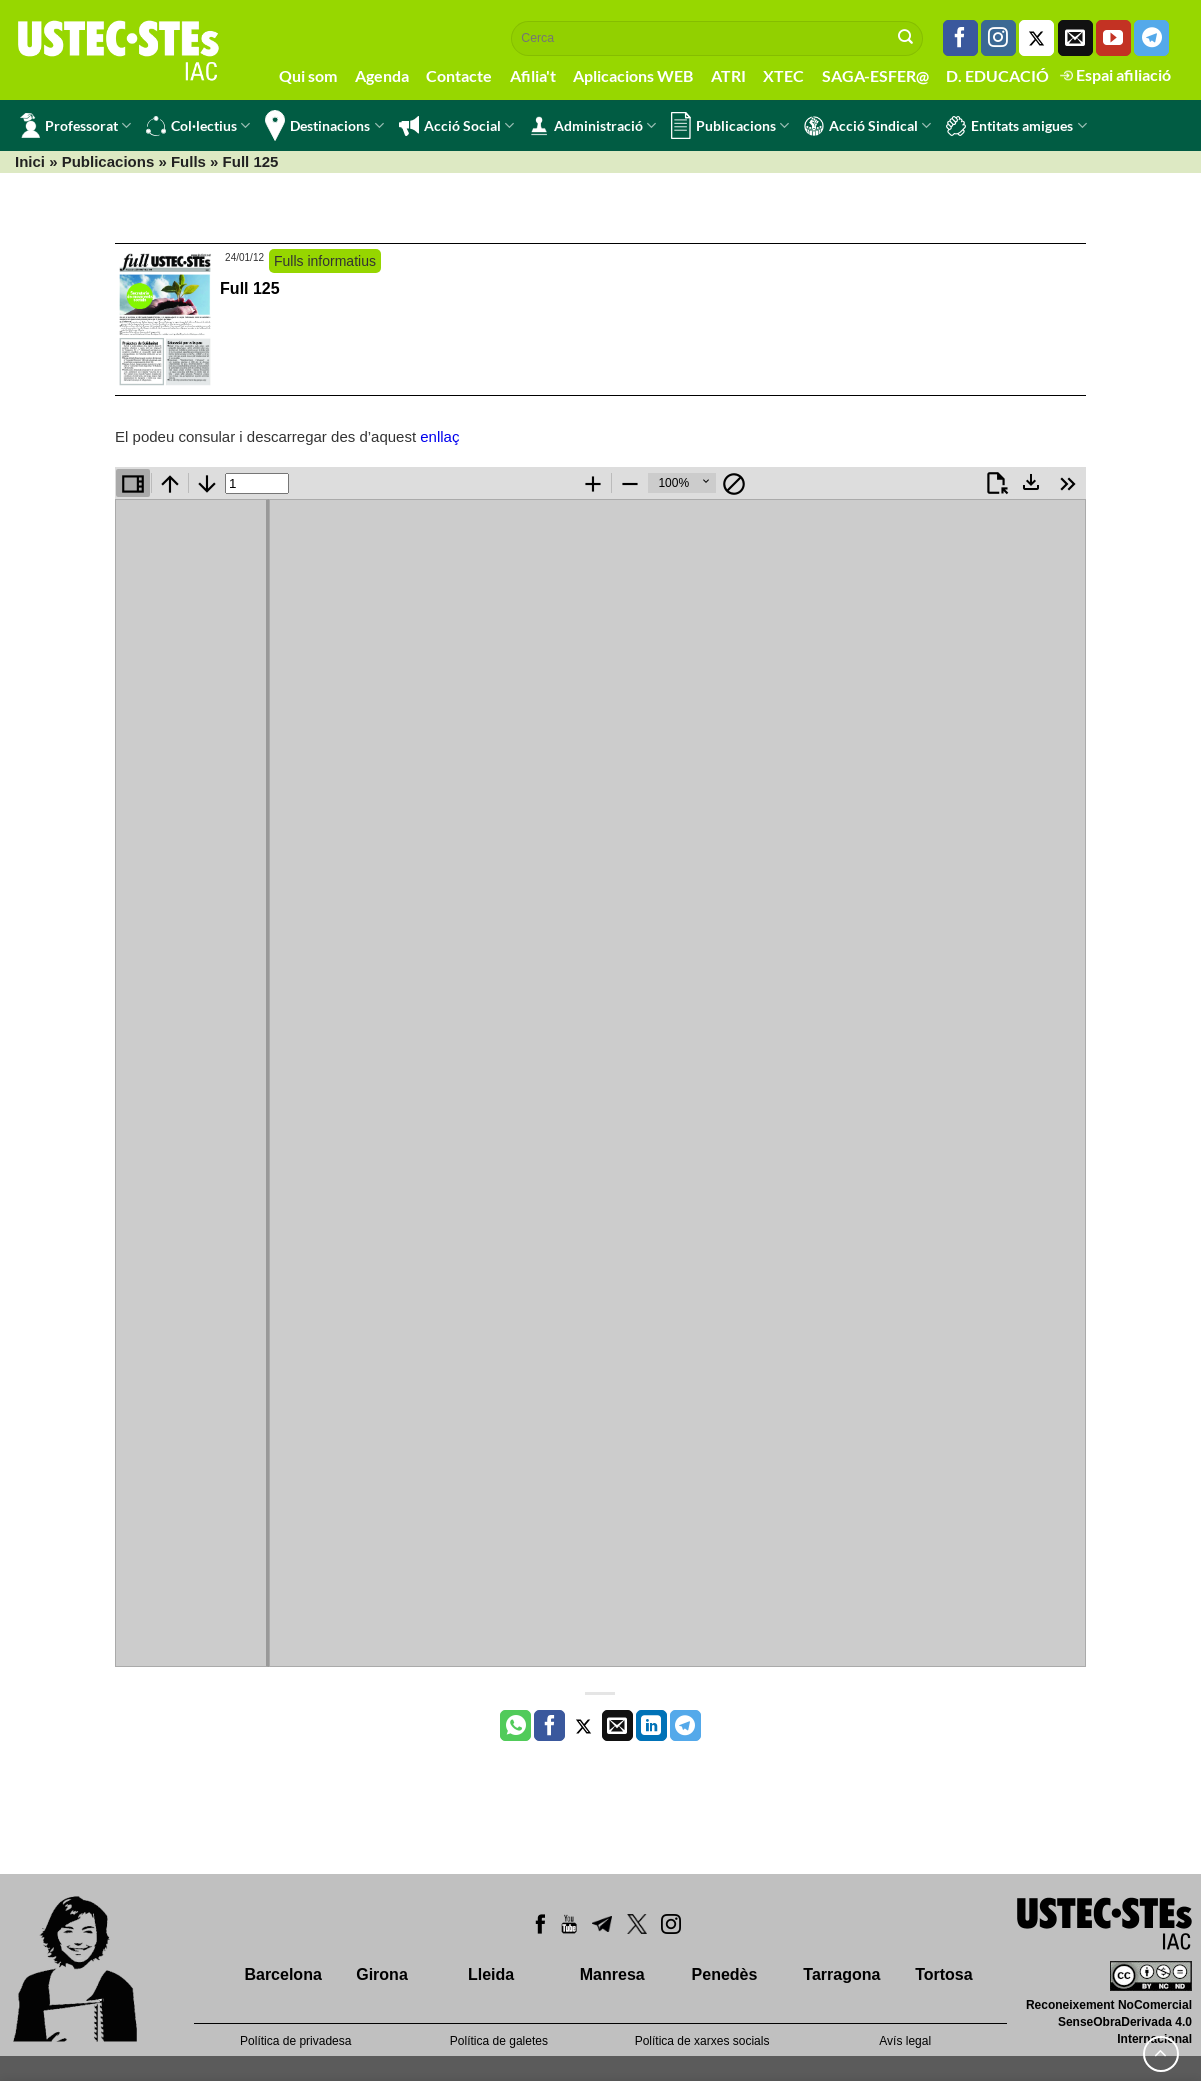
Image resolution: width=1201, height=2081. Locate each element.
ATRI (728, 75)
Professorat (75, 125)
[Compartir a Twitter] (583, 1726)
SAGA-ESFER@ (875, 75)
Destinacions (324, 125)
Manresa (612, 1974)
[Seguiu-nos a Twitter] (1036, 38)
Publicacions (730, 125)
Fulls (188, 161)
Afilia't (533, 75)
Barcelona (282, 1974)
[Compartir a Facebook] (549, 1726)
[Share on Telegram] (685, 1726)
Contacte (459, 75)
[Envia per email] (617, 1726)
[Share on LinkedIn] (651, 1726)
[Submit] (906, 38)
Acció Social (456, 126)
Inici (30, 161)
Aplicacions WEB (633, 75)
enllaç (439, 436)
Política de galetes (499, 2041)
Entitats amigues (1016, 126)
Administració (592, 126)
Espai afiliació (1115, 74)
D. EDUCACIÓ (997, 75)
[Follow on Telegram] (1151, 38)
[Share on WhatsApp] (515, 1726)
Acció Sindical (867, 126)
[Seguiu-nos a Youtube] (1113, 38)
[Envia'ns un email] (1075, 38)
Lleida (491, 1974)
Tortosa (943, 1974)
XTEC (783, 75)
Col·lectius (198, 126)
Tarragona (841, 1974)
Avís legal (905, 2041)
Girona (382, 1974)
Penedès (725, 1974)
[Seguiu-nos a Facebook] (960, 38)
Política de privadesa (295, 2041)
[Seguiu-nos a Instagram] (998, 38)
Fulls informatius (325, 261)
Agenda (382, 75)
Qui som (308, 75)
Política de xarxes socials (702, 2041)
